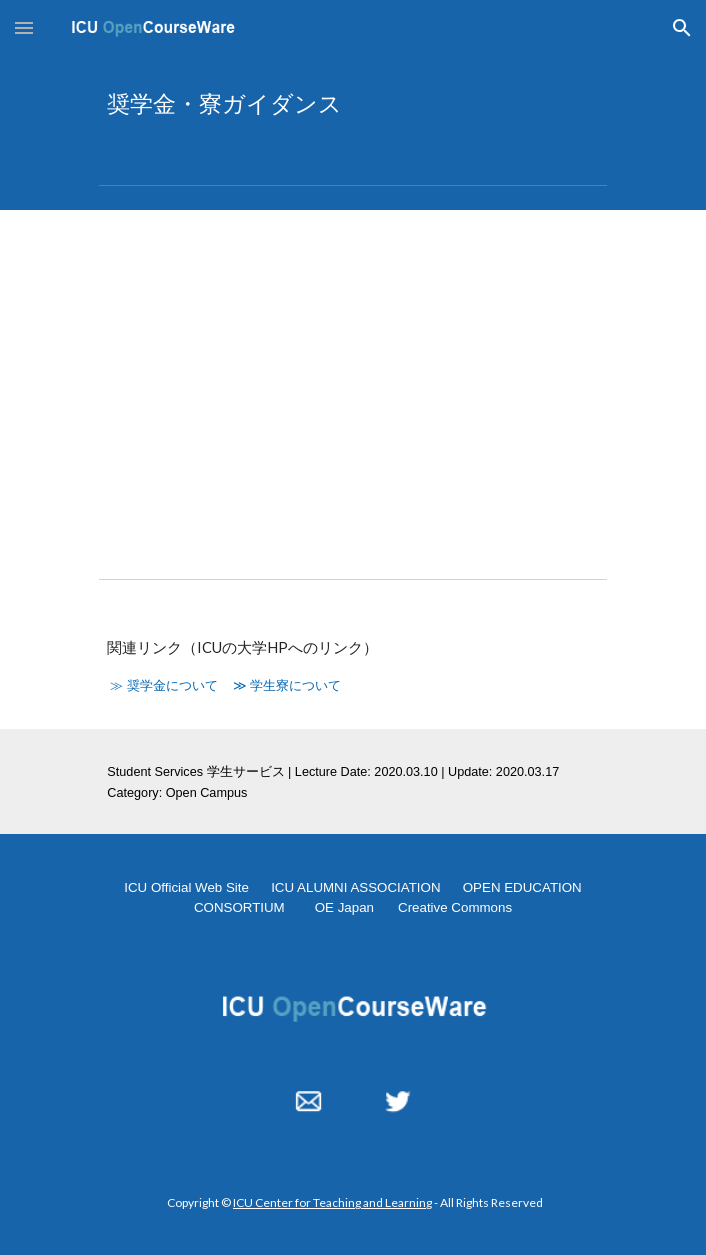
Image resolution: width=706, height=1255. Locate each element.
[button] (24, 27)
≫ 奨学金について (164, 686)
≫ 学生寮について (287, 686)
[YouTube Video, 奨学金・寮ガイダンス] (352, 378)
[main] (352, 104)
